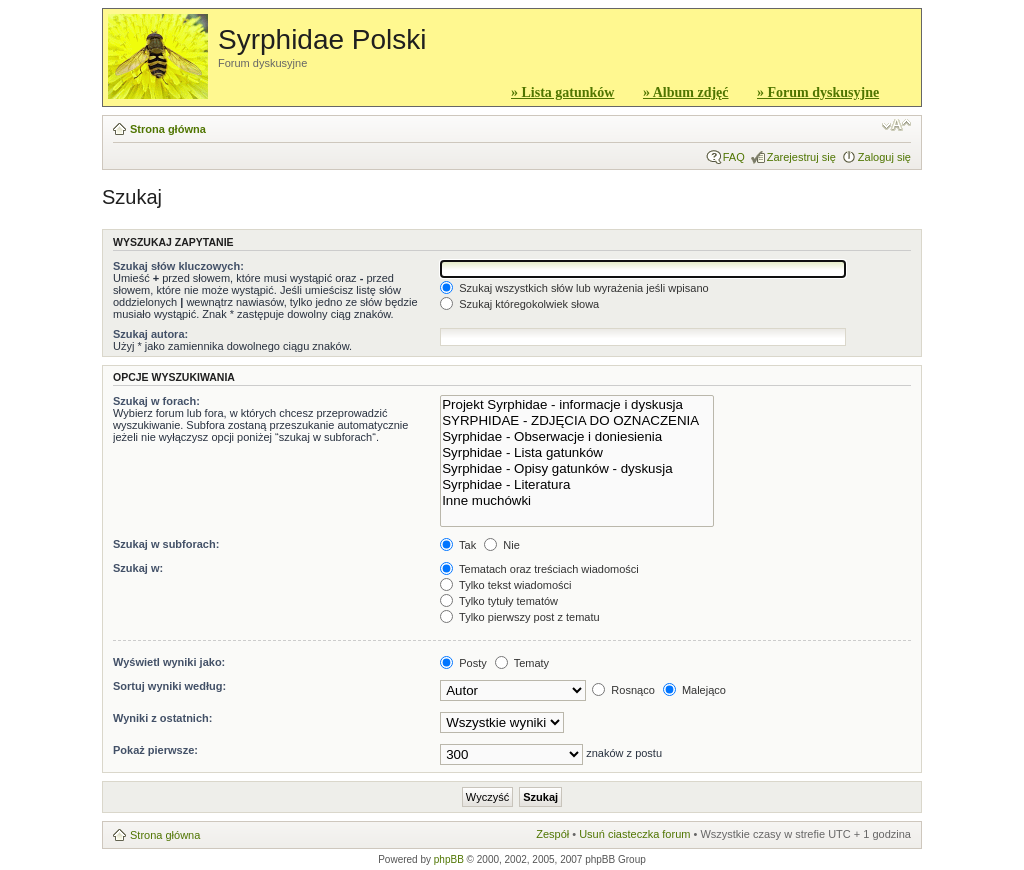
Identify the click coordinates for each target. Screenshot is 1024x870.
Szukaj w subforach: (166, 544)
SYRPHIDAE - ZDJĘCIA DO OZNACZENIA (577, 421)
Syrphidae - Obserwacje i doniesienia (577, 437)
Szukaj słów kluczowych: (178, 266)
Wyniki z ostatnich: (162, 718)
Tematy (522, 663)
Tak (458, 545)
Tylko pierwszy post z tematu (519, 617)
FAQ (734, 157)
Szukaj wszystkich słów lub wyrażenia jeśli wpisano (574, 288)
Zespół (552, 834)
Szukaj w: (138, 568)
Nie (502, 545)
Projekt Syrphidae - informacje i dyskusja (577, 405)
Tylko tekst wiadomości (505, 585)
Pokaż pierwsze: (155, 750)
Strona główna (168, 129)
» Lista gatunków (562, 92)
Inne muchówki (577, 501)
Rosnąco (623, 690)
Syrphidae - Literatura (577, 485)
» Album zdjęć (686, 92)
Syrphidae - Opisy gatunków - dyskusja (577, 469)
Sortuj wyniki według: (169, 686)
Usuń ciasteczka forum (634, 834)
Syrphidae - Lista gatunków (577, 453)
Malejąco (694, 690)
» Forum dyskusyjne (818, 92)
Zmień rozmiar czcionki (896, 125)
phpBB (449, 859)
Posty (463, 663)
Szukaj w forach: (156, 401)
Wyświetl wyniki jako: (169, 662)
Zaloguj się (884, 157)
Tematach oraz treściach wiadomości (539, 569)
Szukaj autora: (150, 334)
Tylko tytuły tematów (499, 601)
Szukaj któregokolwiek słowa (519, 304)
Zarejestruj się (801, 157)
